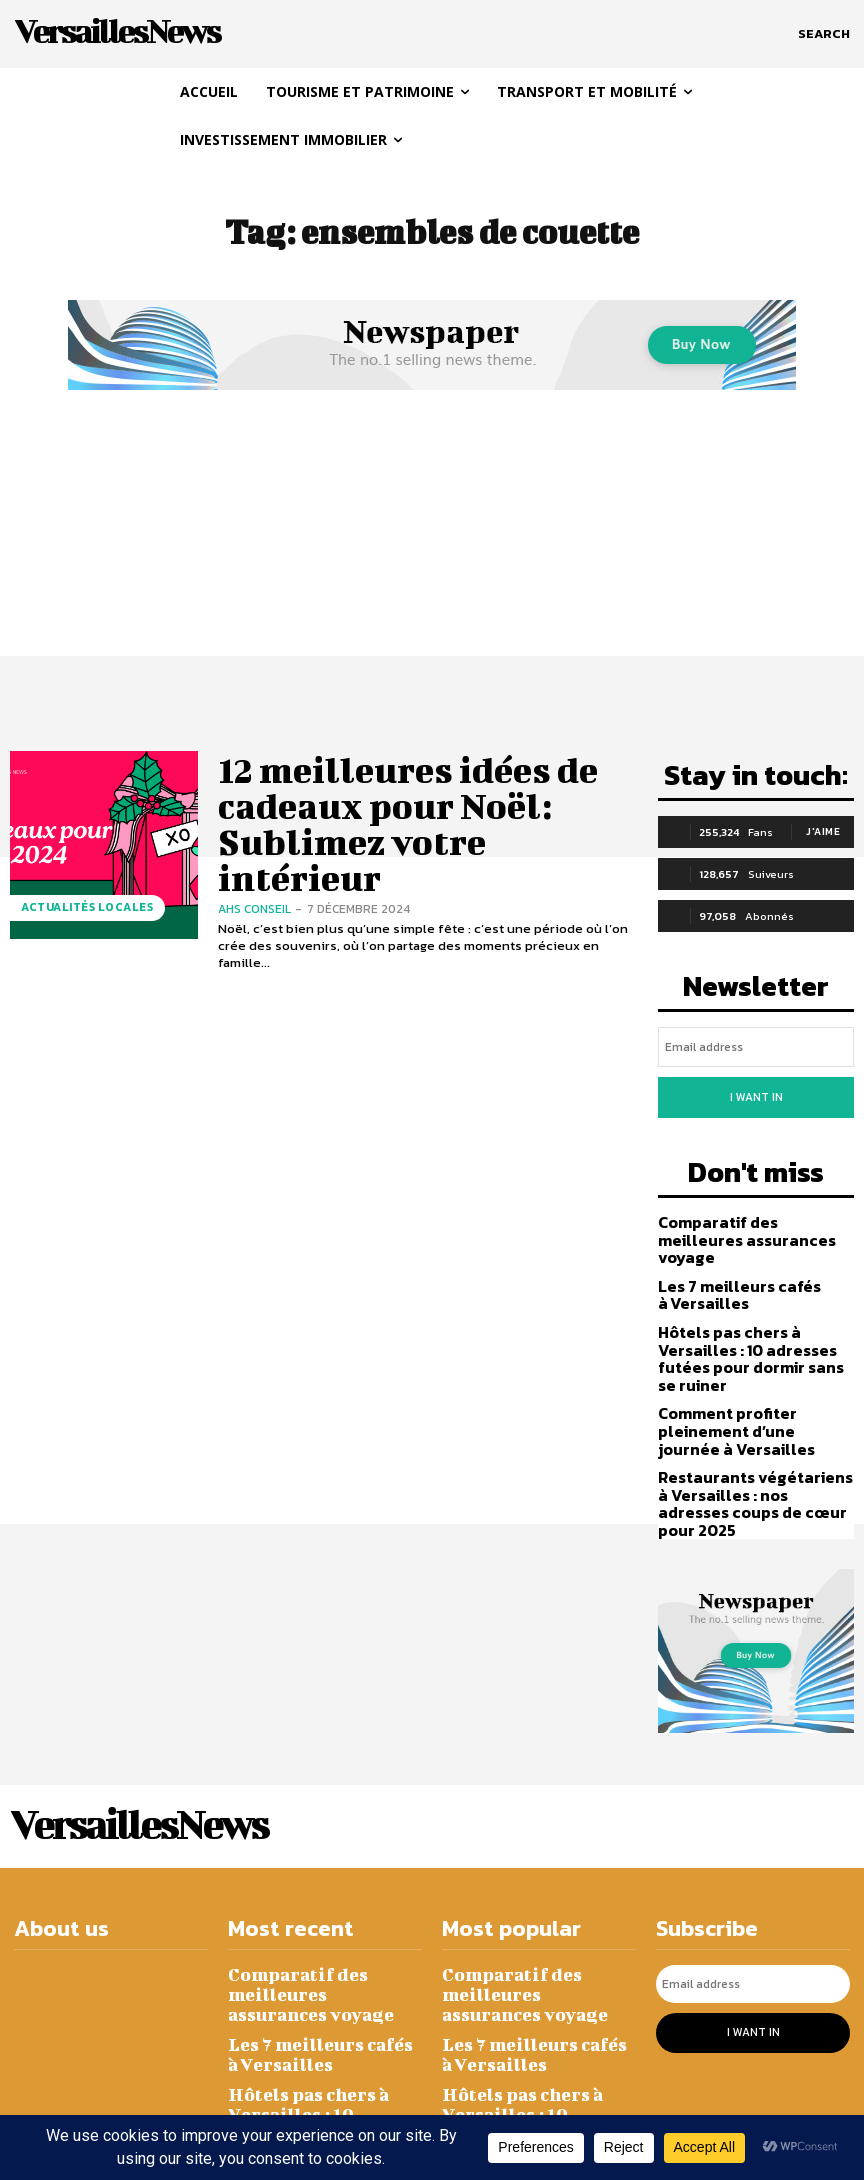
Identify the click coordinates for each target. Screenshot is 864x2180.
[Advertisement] (432, 546)
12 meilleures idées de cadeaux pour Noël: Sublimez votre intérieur (426, 805)
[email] (756, 1039)
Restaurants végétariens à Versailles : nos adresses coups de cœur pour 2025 (752, 1440)
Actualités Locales (81, 912)
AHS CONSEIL (254, 844)
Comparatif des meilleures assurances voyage (751, 1211)
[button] (824, 34)
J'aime (823, 827)
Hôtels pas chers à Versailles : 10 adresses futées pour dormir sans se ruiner (751, 1314)
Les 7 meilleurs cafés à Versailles (731, 1255)
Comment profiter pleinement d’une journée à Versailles (756, 1381)
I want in (756, 1085)
